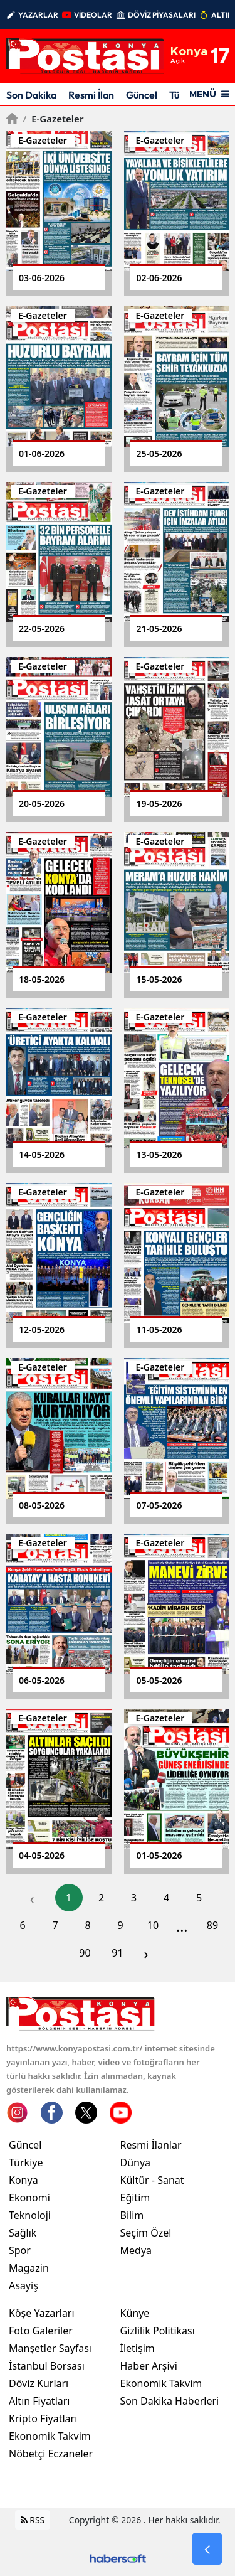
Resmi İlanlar (151, 2145)
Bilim (132, 2215)
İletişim (137, 2348)
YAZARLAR (38, 14)
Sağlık (22, 2233)
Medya (136, 2250)
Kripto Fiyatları (43, 2418)
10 (153, 1925)
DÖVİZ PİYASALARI (162, 14)
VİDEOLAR (93, 14)
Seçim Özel (146, 2233)
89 (212, 1925)
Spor (20, 2250)
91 (117, 1953)
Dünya (135, 2162)
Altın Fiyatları (39, 2401)
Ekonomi (29, 2198)
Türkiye (26, 2162)
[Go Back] (207, 2549)
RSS (33, 2520)
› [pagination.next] (146, 1953)
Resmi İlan (91, 94)
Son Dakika (31, 94)
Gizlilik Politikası (157, 2331)
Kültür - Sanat (152, 2180)
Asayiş (23, 2285)
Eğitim (135, 2198)
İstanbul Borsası (47, 2366)
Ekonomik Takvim (50, 2436)
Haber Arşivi (148, 2366)
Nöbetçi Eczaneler (51, 2454)
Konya (23, 2180)
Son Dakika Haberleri (169, 2401)
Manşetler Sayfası (50, 2348)
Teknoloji (30, 2215)
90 (84, 1953)
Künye (135, 2313)
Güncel (141, 94)
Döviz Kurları (38, 2383)
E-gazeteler (53, 118)
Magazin (29, 2268)
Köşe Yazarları (42, 2313)
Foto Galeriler (41, 2331)
